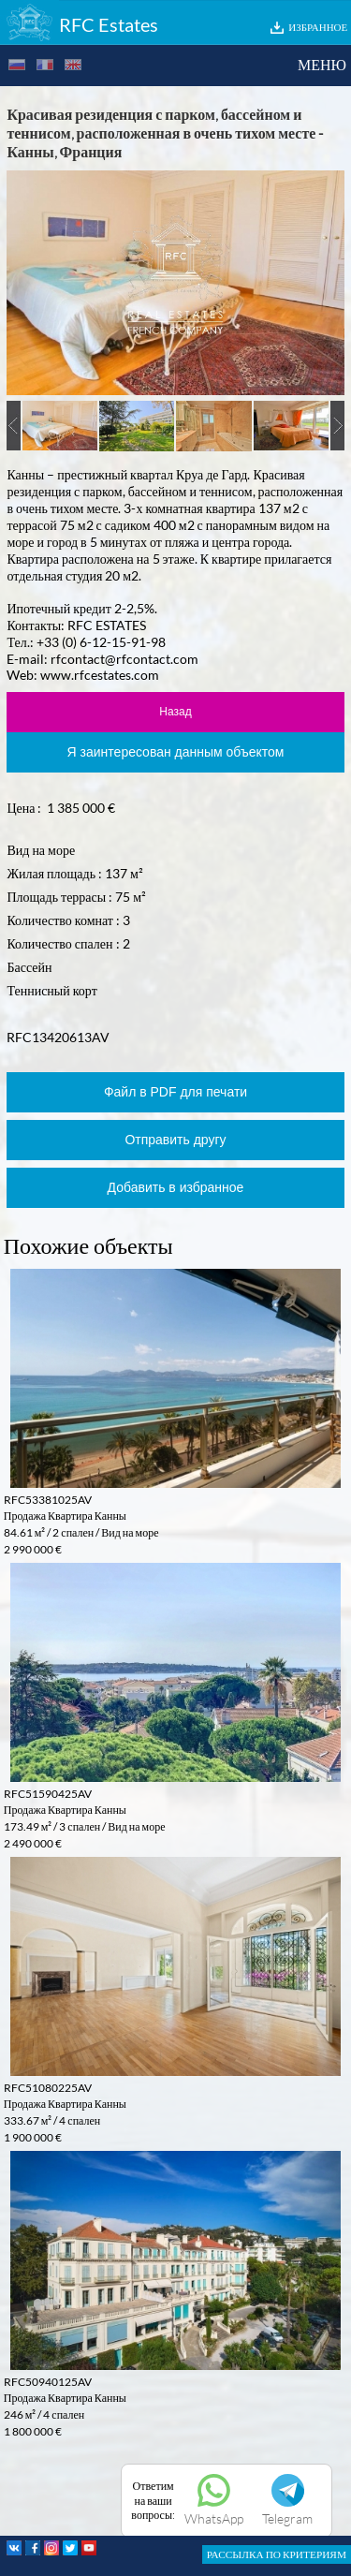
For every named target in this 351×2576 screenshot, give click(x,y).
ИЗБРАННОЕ (317, 27)
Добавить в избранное (176, 1187)
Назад (175, 711)
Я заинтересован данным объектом (176, 751)
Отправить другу (175, 1139)
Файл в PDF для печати (175, 1091)
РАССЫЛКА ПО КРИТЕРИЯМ (276, 2554)
